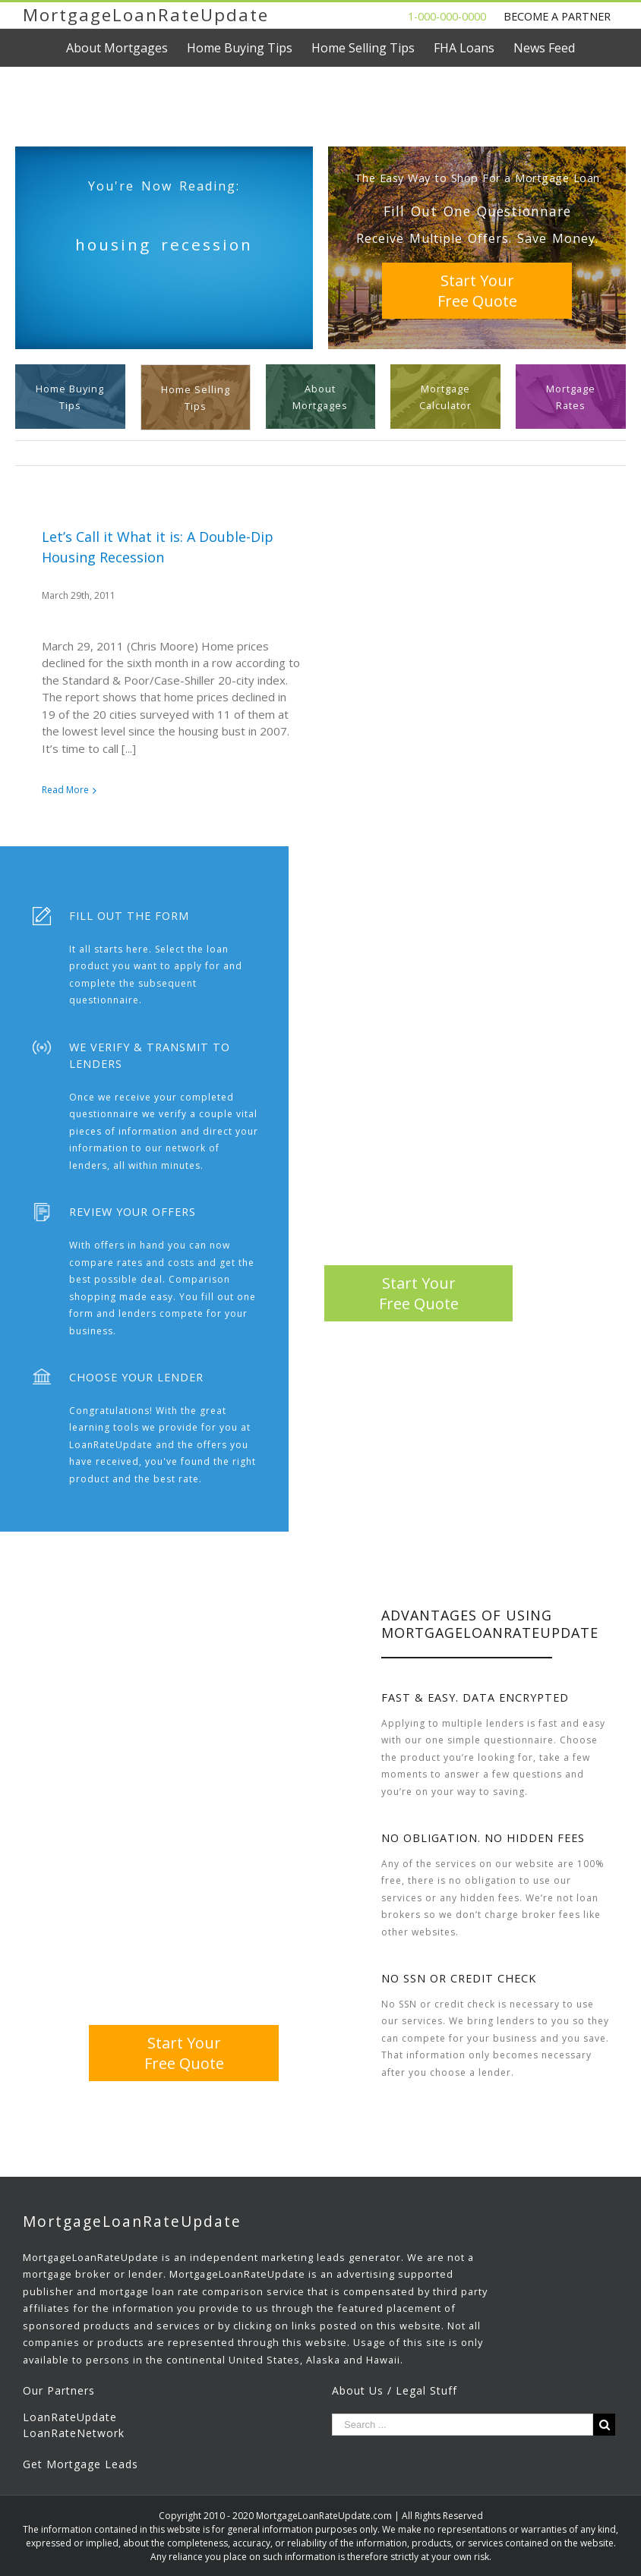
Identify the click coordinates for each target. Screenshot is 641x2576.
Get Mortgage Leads (80, 2464)
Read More (65, 789)
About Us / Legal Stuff (394, 2390)
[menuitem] (126, 48)
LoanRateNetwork (74, 2433)
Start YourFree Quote (477, 290)
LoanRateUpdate (70, 2417)
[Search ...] (462, 2425)
